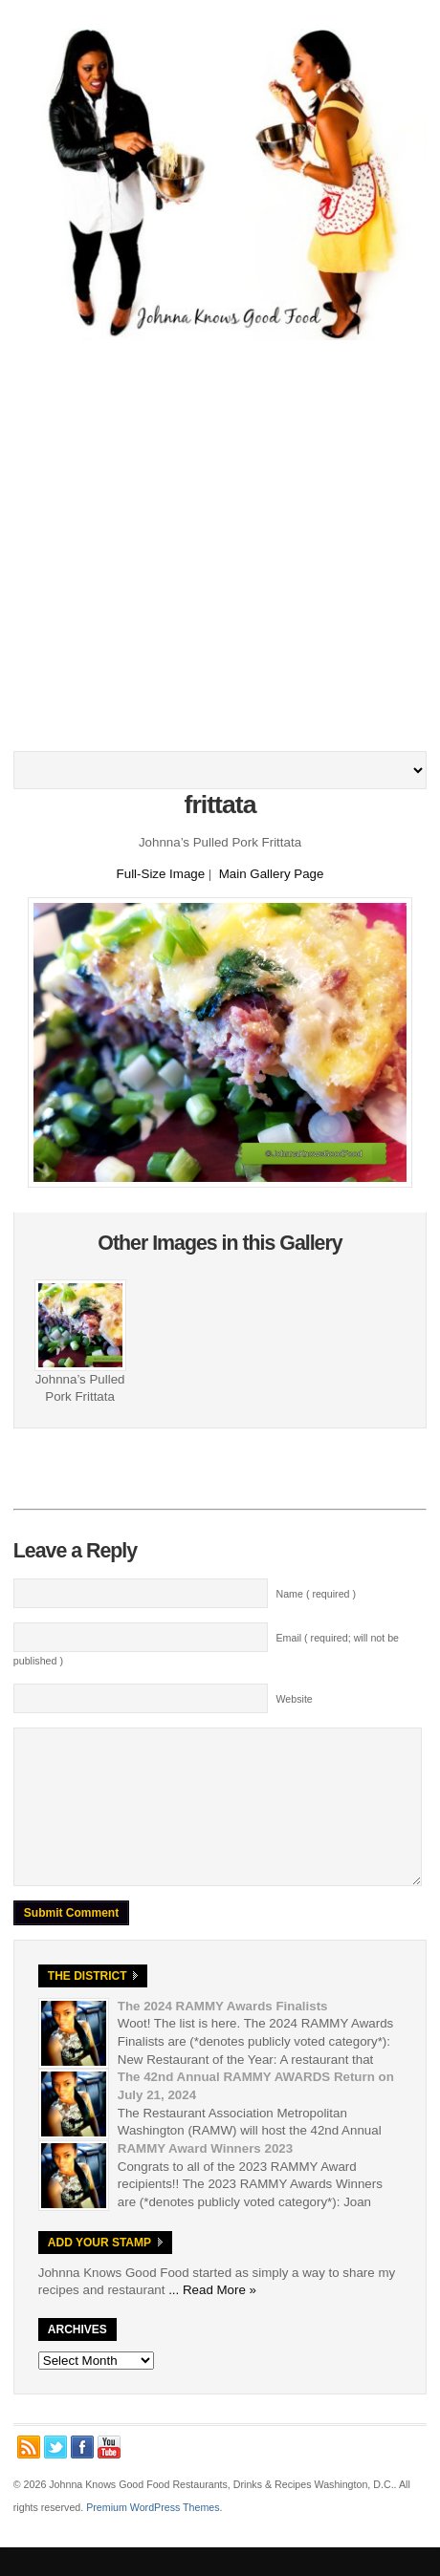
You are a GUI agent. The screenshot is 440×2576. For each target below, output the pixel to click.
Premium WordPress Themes (152, 2536)
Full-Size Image (161, 874)
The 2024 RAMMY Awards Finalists (223, 2035)
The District (87, 2004)
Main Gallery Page (271, 874)
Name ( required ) (316, 1593)
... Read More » (212, 2318)
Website (294, 1699)
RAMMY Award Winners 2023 (205, 2177)
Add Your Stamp (99, 2271)
